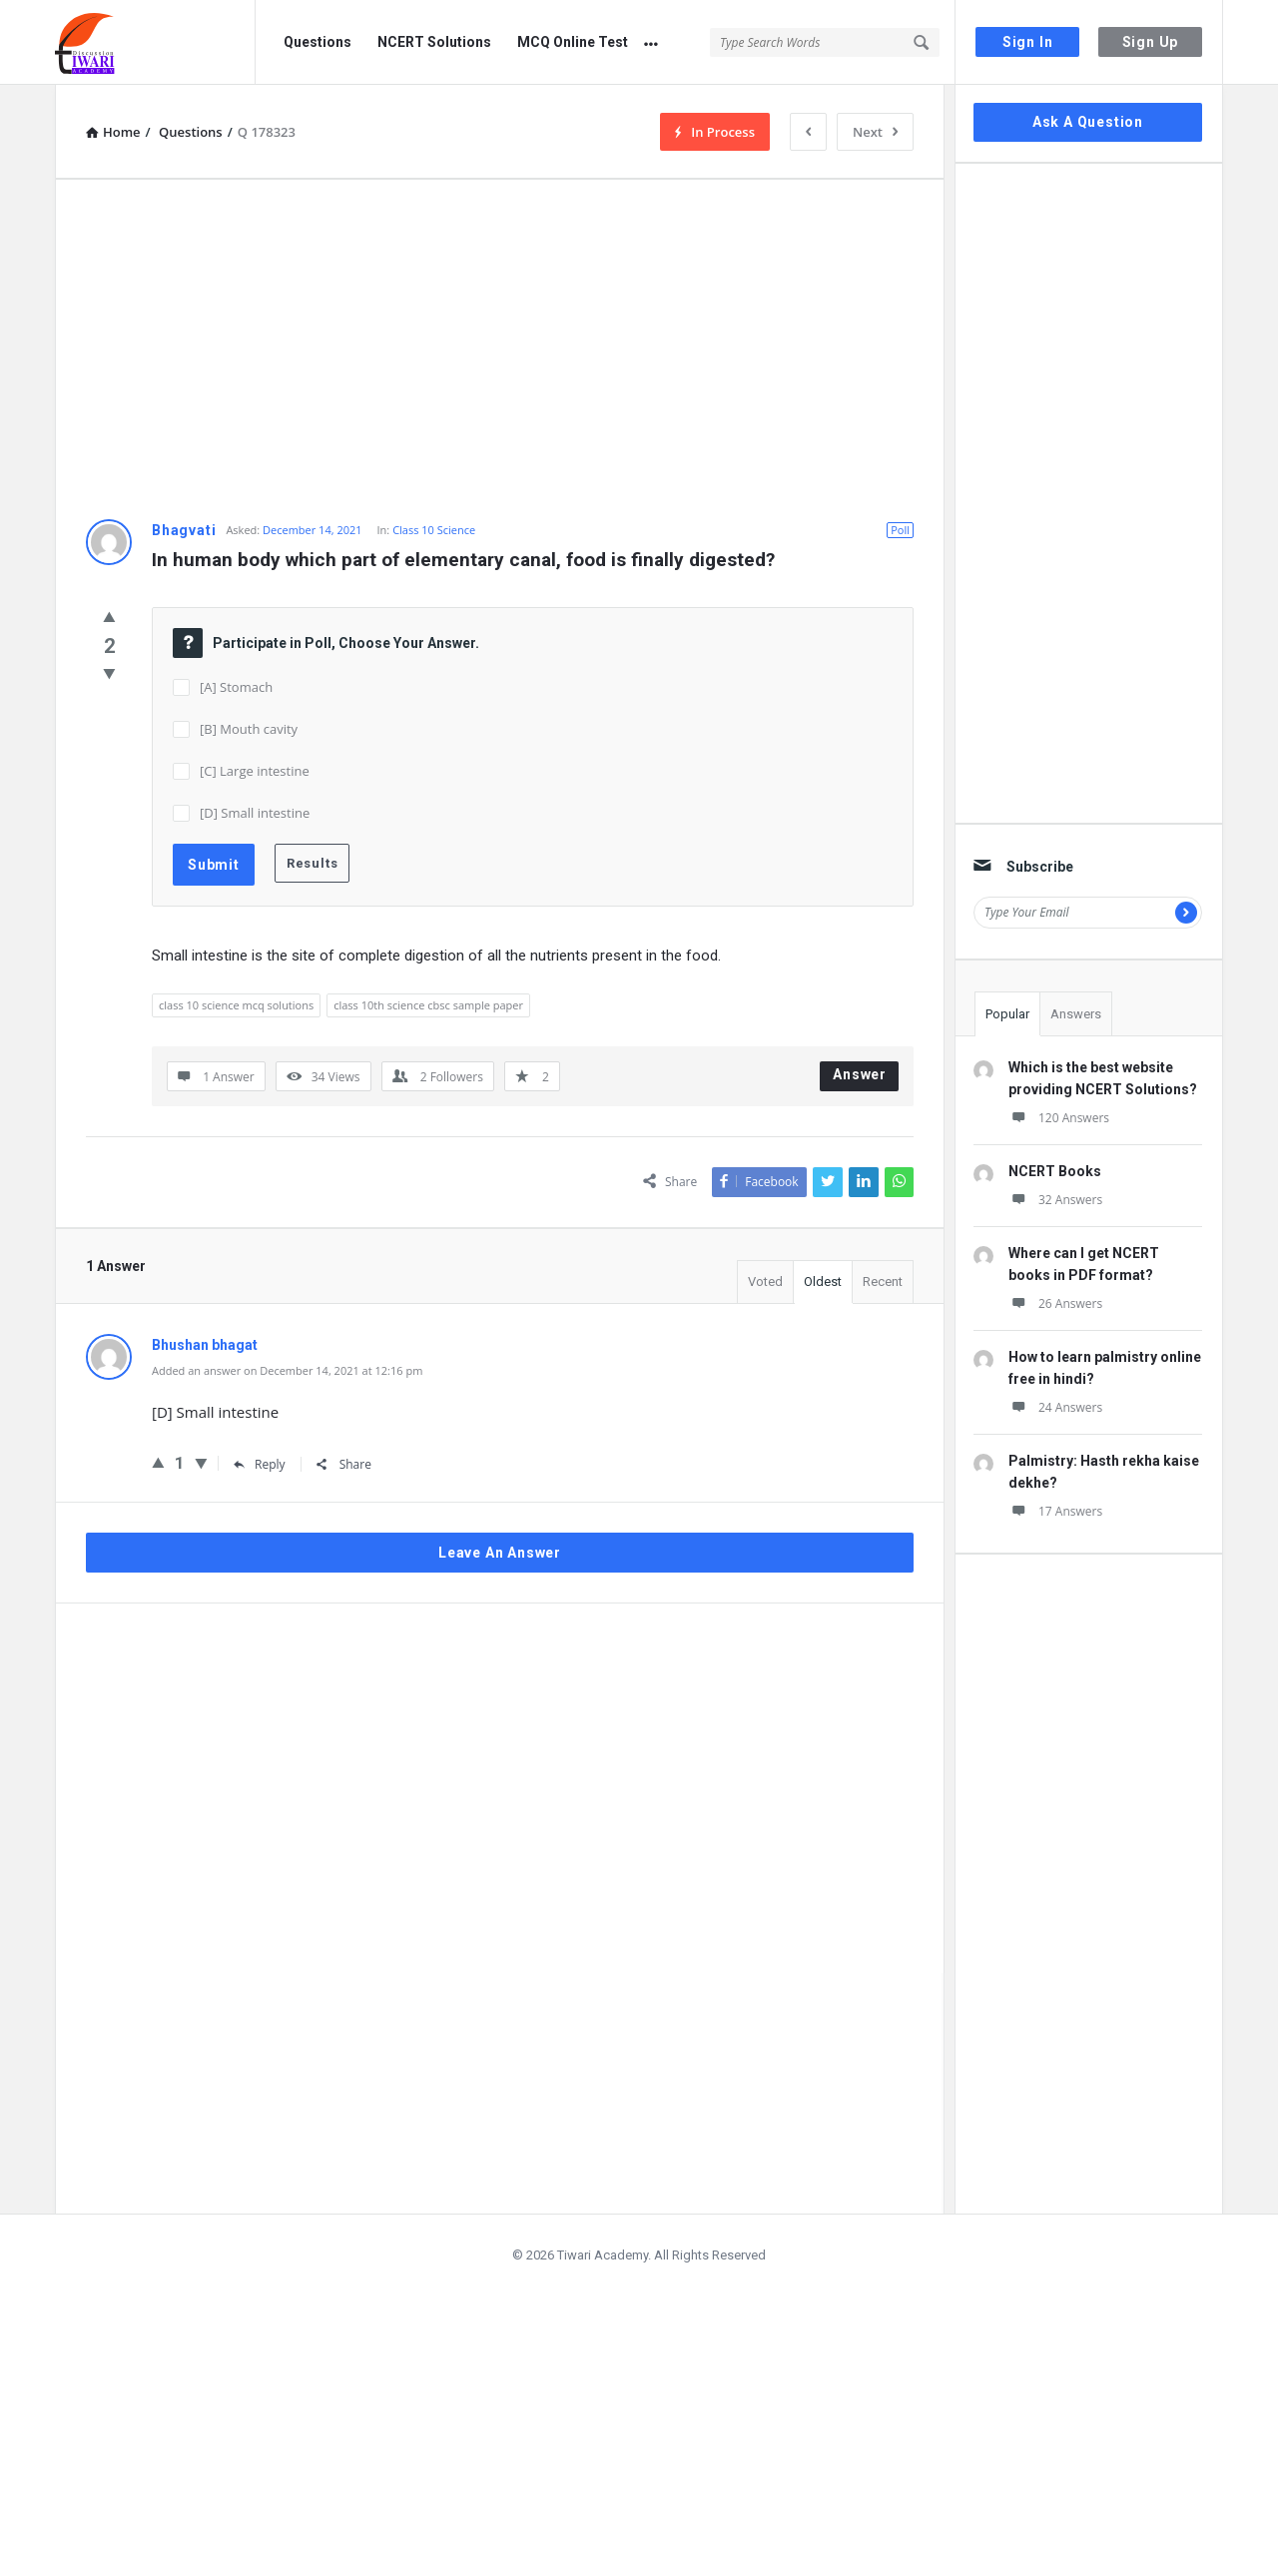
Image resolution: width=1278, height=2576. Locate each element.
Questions (317, 42)
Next (875, 132)
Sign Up (1150, 42)
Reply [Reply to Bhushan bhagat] (260, 1464)
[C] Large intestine (255, 771)
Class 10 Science (433, 529)
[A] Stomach (236, 687)
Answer (860, 1074)
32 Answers (1055, 1199)
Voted (765, 1281)
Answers (1075, 1013)
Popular (1007, 1013)
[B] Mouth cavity (249, 729)
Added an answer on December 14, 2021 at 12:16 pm (287, 1370)
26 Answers (1055, 1303)
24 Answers (1055, 1407)
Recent (883, 1281)
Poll (900, 529)
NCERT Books (1054, 1171)
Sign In (1027, 42)
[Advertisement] (500, 349)
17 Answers (1055, 1511)
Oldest (823, 1281)
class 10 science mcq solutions (236, 1004)
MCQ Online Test (572, 42)
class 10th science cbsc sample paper (428, 1004)
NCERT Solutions (434, 42)
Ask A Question (1087, 122)
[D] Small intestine (255, 813)
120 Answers (1058, 1117)
